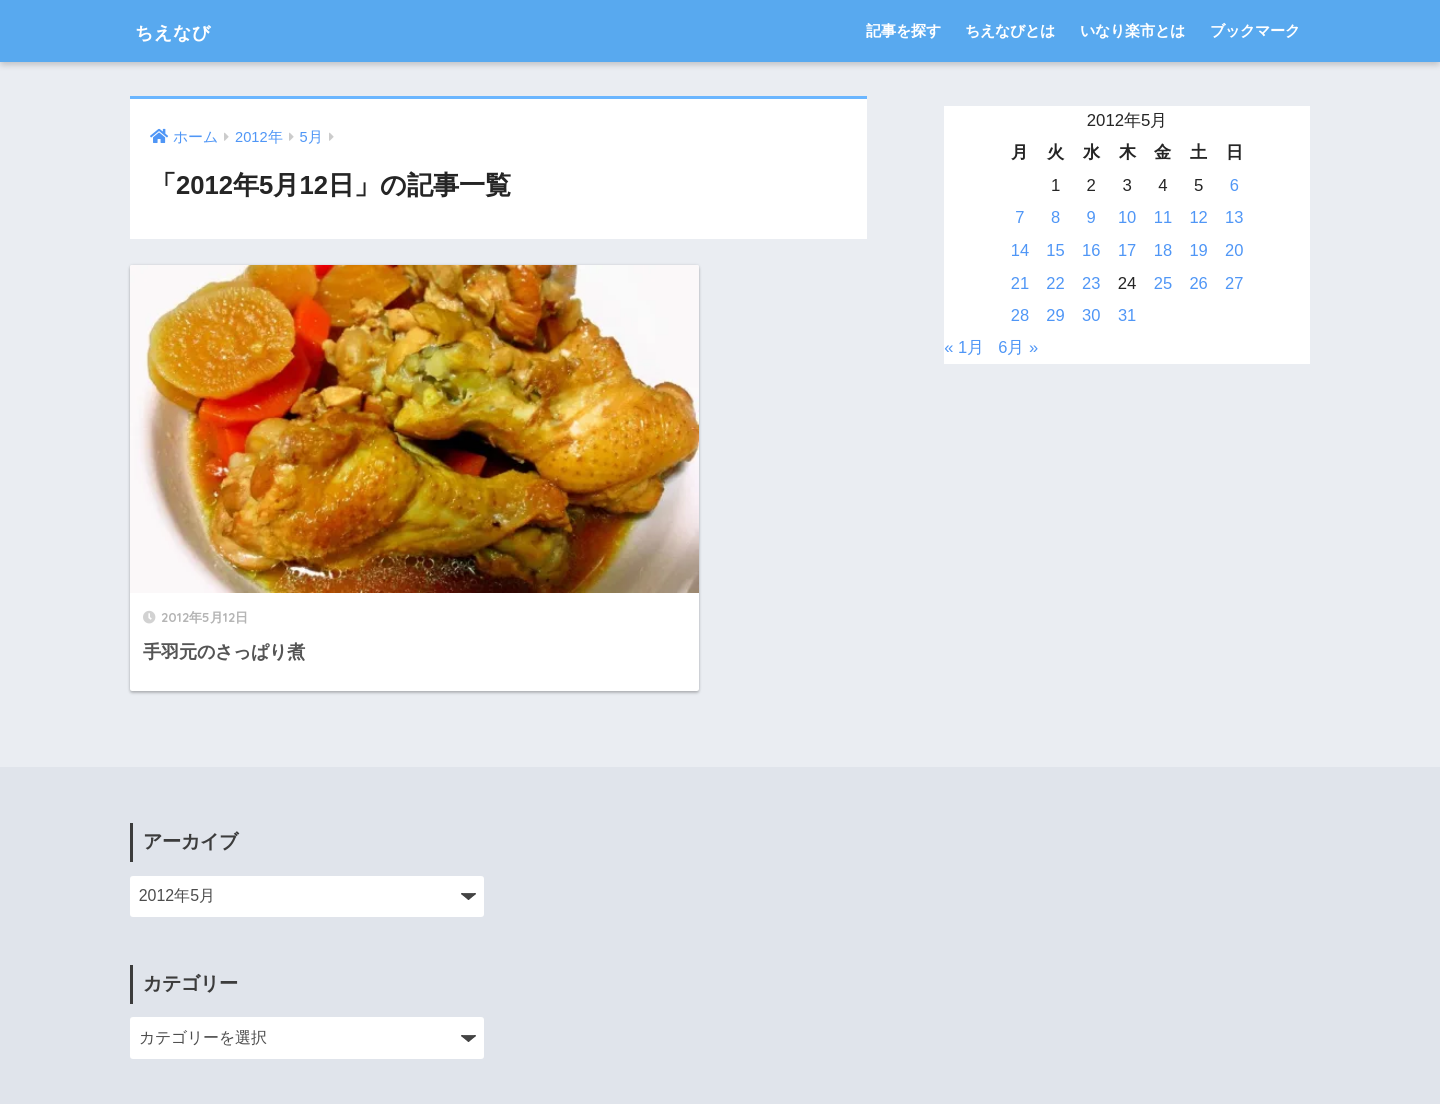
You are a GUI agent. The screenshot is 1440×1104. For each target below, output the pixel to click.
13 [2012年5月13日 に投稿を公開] (1234, 217)
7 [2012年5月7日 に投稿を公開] (1019, 217)
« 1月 (964, 347)
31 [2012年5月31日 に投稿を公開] (1127, 315)
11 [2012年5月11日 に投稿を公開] (1162, 217)
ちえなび (185, 30)
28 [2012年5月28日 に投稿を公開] (1020, 315)
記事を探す (903, 30)
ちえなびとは (1010, 30)
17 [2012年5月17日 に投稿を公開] (1127, 250)
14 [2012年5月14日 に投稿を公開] (1020, 250)
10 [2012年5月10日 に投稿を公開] (1127, 217)
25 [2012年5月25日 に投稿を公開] (1162, 283)
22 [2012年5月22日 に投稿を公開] (1055, 283)
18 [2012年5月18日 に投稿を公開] (1162, 250)
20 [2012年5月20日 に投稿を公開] (1234, 250)
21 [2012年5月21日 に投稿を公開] (1020, 283)
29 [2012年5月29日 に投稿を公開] (1055, 315)
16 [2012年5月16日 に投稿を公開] (1091, 250)
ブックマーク (1255, 30)
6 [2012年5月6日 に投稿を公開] (1234, 185)
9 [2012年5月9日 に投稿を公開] (1091, 217)
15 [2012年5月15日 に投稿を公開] (1055, 250)
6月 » (1019, 347)
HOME (720, 1019)
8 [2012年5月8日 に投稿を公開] (1055, 217)
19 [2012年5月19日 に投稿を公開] (1198, 250)
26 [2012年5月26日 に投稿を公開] (1198, 283)
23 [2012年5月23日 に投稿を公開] (1091, 283)
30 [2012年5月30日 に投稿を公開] (1091, 315)
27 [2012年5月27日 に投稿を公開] (1234, 283)
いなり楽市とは (1132, 30)
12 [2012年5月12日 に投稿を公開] (1198, 217)
